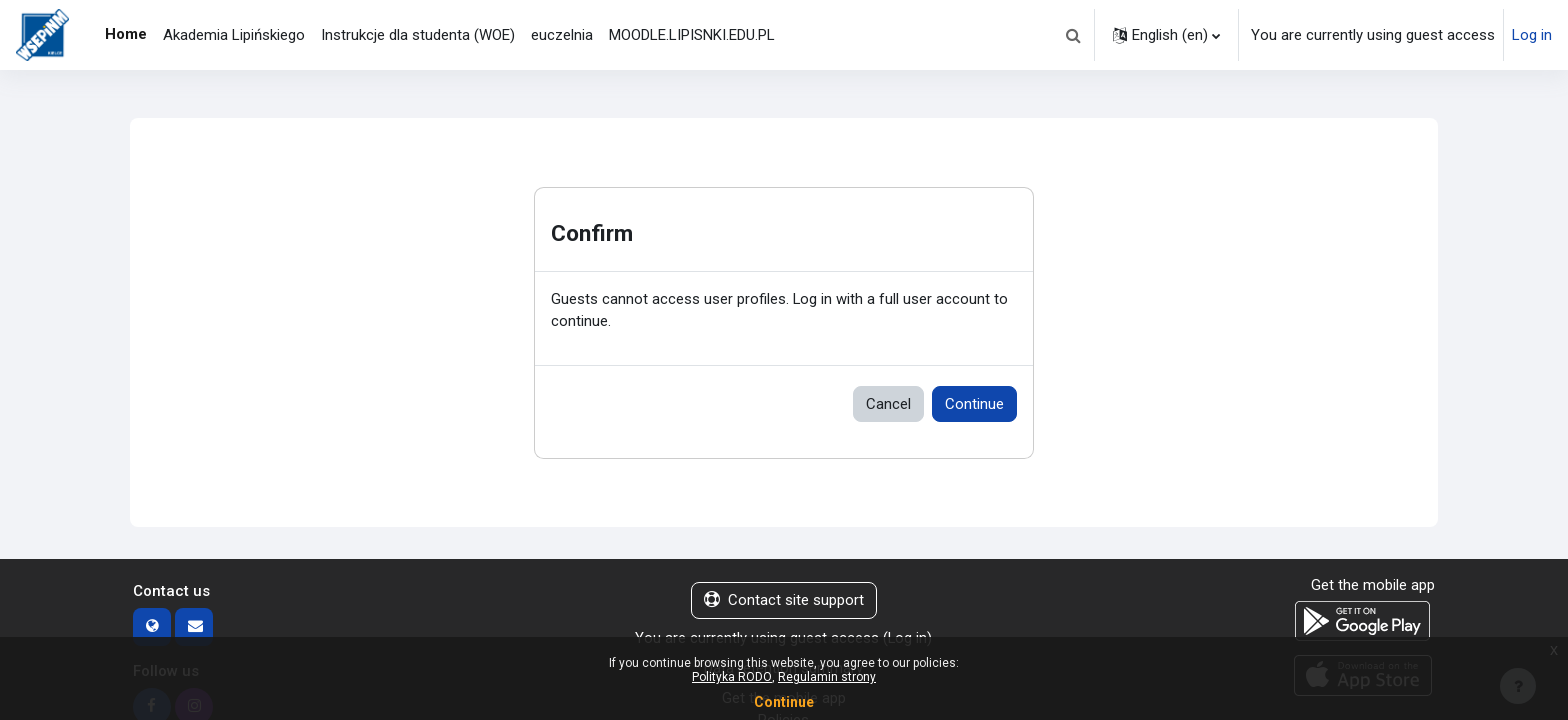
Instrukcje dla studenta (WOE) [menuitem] (418, 35)
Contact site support (784, 601)
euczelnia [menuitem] (562, 35)
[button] (1073, 35)
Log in (1532, 35)
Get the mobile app (1373, 586)
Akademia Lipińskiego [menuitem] (234, 35)
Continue (974, 404)
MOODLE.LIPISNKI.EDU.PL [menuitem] (692, 35)
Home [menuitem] (126, 34)
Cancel (888, 404)
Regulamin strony (827, 677)
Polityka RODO (732, 677)
